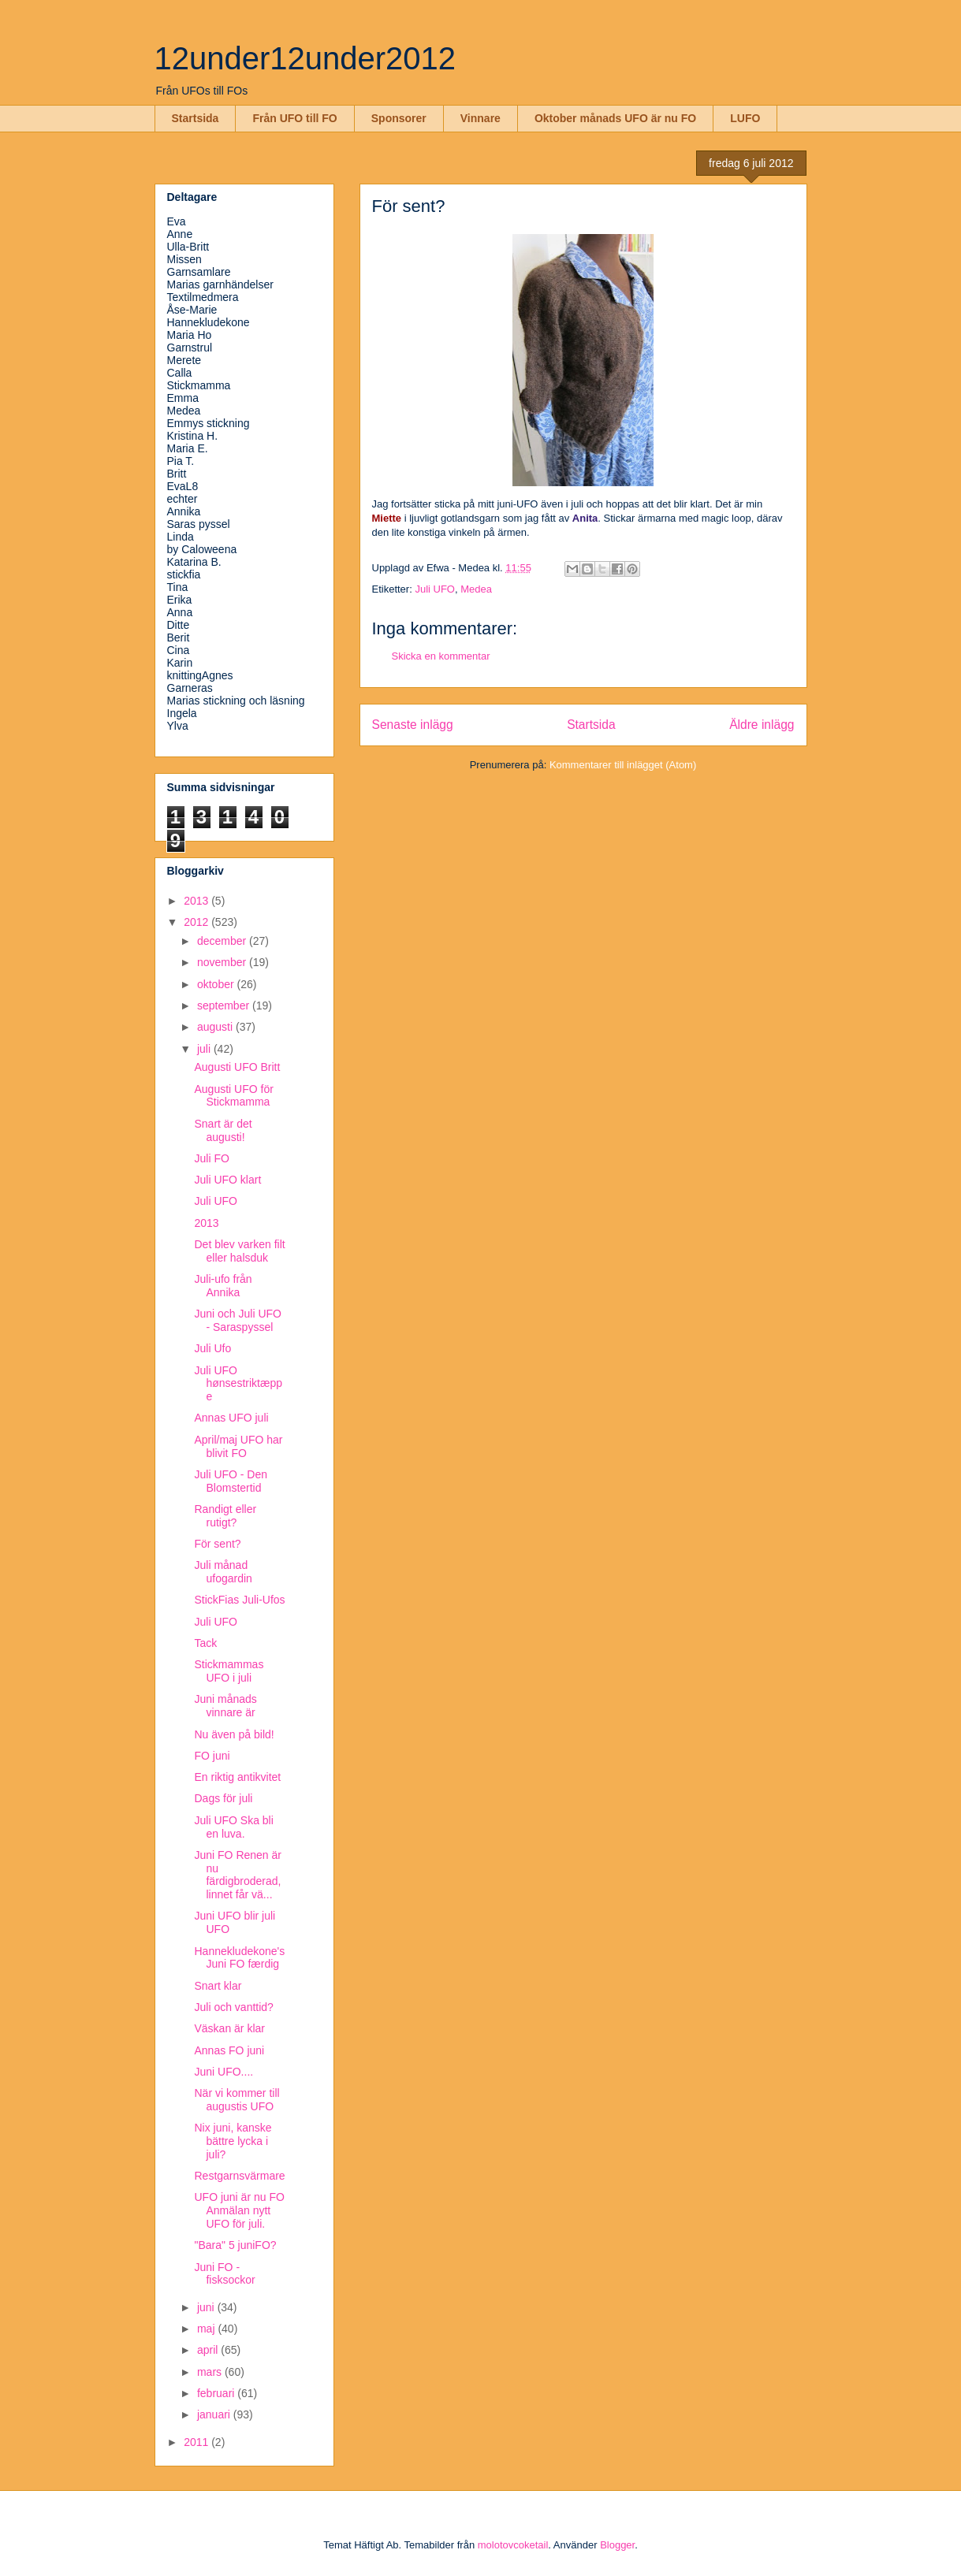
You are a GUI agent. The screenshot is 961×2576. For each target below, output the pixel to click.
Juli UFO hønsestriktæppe (237, 1383)
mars (211, 2372)
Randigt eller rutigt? (225, 1516)
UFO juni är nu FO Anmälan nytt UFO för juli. (239, 2210)
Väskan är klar (229, 2028)
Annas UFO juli (231, 1417)
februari (217, 2393)
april (209, 2350)
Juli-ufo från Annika (222, 1286)
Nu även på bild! (234, 1734)
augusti (216, 1026)
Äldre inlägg (761, 724)
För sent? (217, 1543)
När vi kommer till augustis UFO (236, 2100)
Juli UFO (435, 589)
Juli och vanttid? (233, 2007)
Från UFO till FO (294, 118)
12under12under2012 (305, 58)
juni (207, 2307)
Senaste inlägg (412, 724)
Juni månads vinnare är (225, 1706)
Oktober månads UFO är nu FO (615, 118)
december (223, 941)
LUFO (745, 118)
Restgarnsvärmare (239, 2175)
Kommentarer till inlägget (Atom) (622, 765)
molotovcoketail (513, 2545)
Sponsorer (398, 118)
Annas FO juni (229, 2050)
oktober (217, 984)
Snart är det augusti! (222, 1130)
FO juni (211, 1755)
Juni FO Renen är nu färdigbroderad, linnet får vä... (237, 1875)
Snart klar (217, 1985)
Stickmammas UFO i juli (228, 1671)
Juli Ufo (212, 1348)
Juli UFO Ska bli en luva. (233, 1827)
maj (207, 2328)
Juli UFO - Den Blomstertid (230, 1481)
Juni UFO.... (223, 2071)
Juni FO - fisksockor (224, 2274)
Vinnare (480, 118)
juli (205, 1049)
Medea (476, 589)
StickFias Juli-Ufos (239, 1599)
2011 (197, 2442)
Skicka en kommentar (441, 656)
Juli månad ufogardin (222, 1572)
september (224, 1005)
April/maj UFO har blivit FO (238, 1446)
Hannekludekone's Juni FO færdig (239, 1958)
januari (215, 2414)
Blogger (617, 2545)
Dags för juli (223, 1798)
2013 (197, 900)
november (223, 962)
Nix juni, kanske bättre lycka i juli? (232, 2141)
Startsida (195, 118)
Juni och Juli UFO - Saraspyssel (237, 1320)
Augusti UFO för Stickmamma (233, 1096)
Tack (205, 1643)
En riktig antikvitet (237, 1777)
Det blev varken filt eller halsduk (239, 1251)
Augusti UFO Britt (237, 1067)
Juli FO (211, 1158)
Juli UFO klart (227, 1179)
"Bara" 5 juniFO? (235, 2245)
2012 (197, 922)
